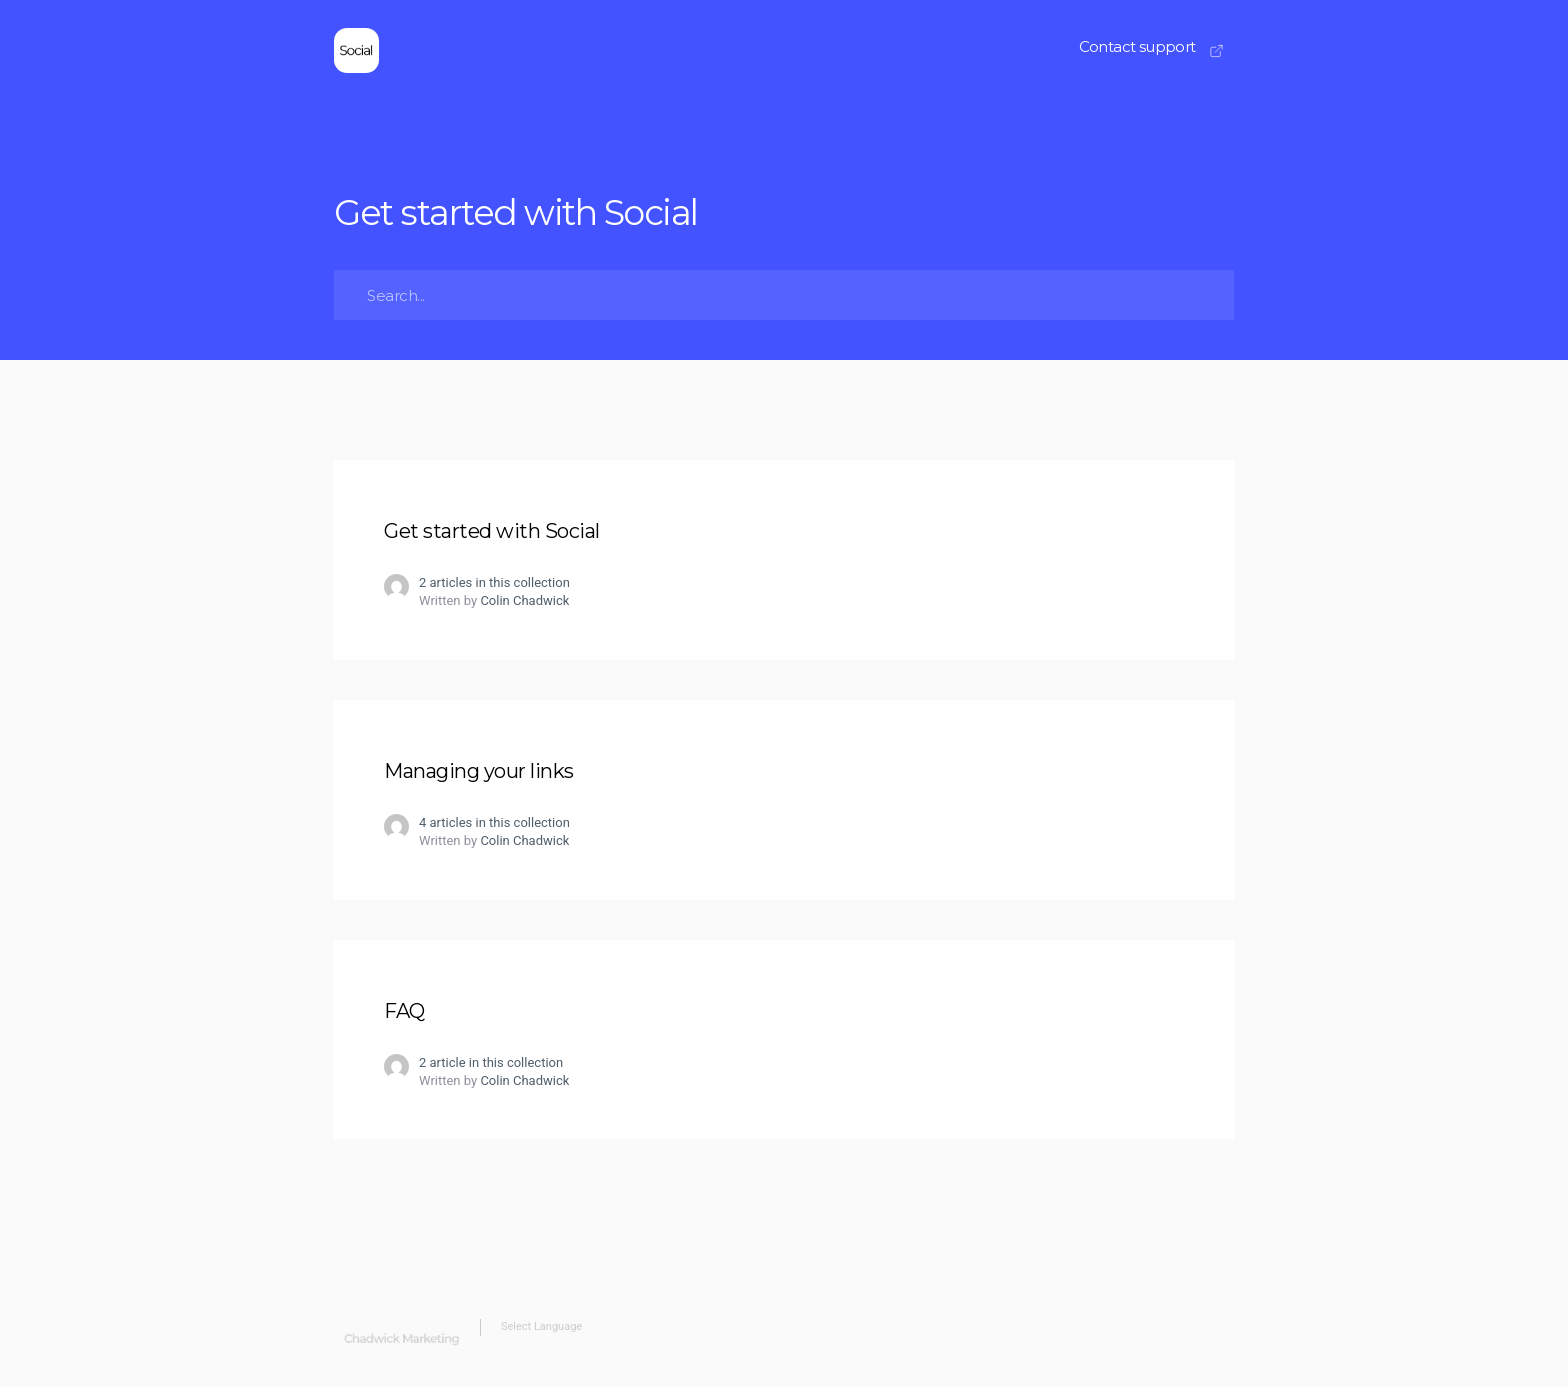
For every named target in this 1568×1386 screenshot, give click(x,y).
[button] (1151, 52)
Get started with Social (492, 531)
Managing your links (479, 771)
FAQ (404, 1011)
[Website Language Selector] (700, 1327)
